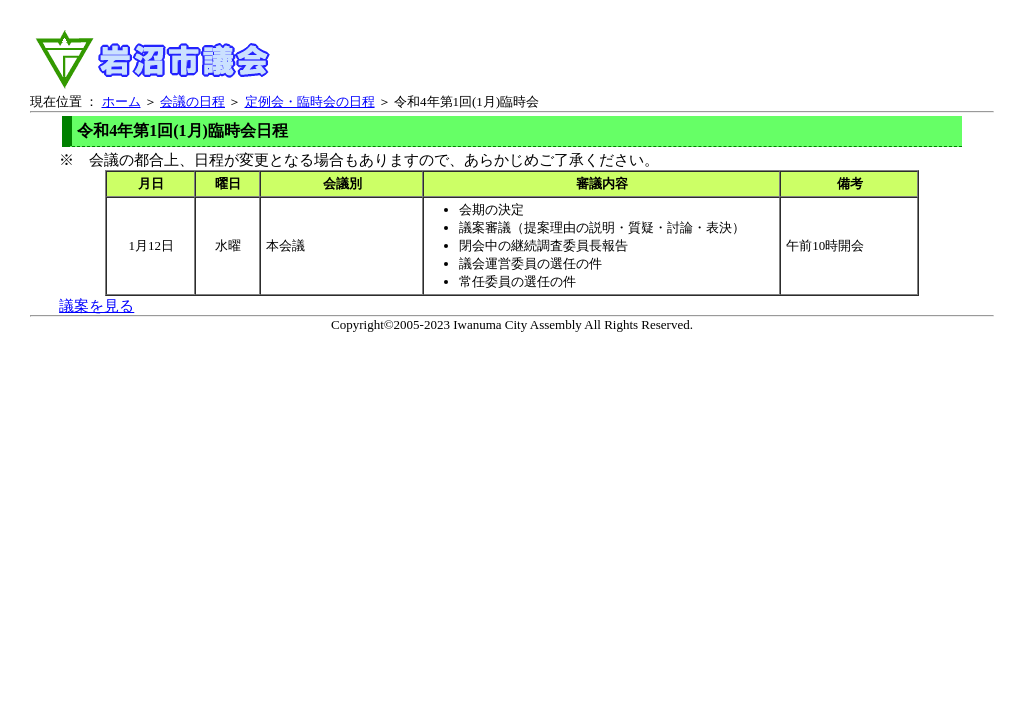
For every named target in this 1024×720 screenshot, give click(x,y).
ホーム (121, 101)
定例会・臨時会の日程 (310, 101)
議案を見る (96, 305)
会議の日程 (192, 101)
